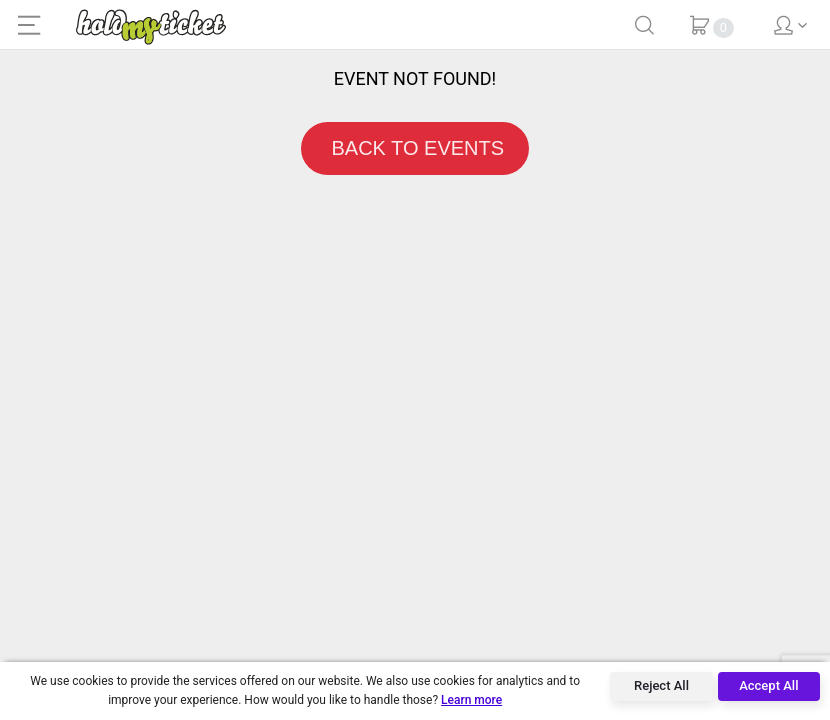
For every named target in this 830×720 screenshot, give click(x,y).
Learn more (471, 700)
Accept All (768, 685)
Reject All (661, 685)
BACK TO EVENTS (415, 148)
